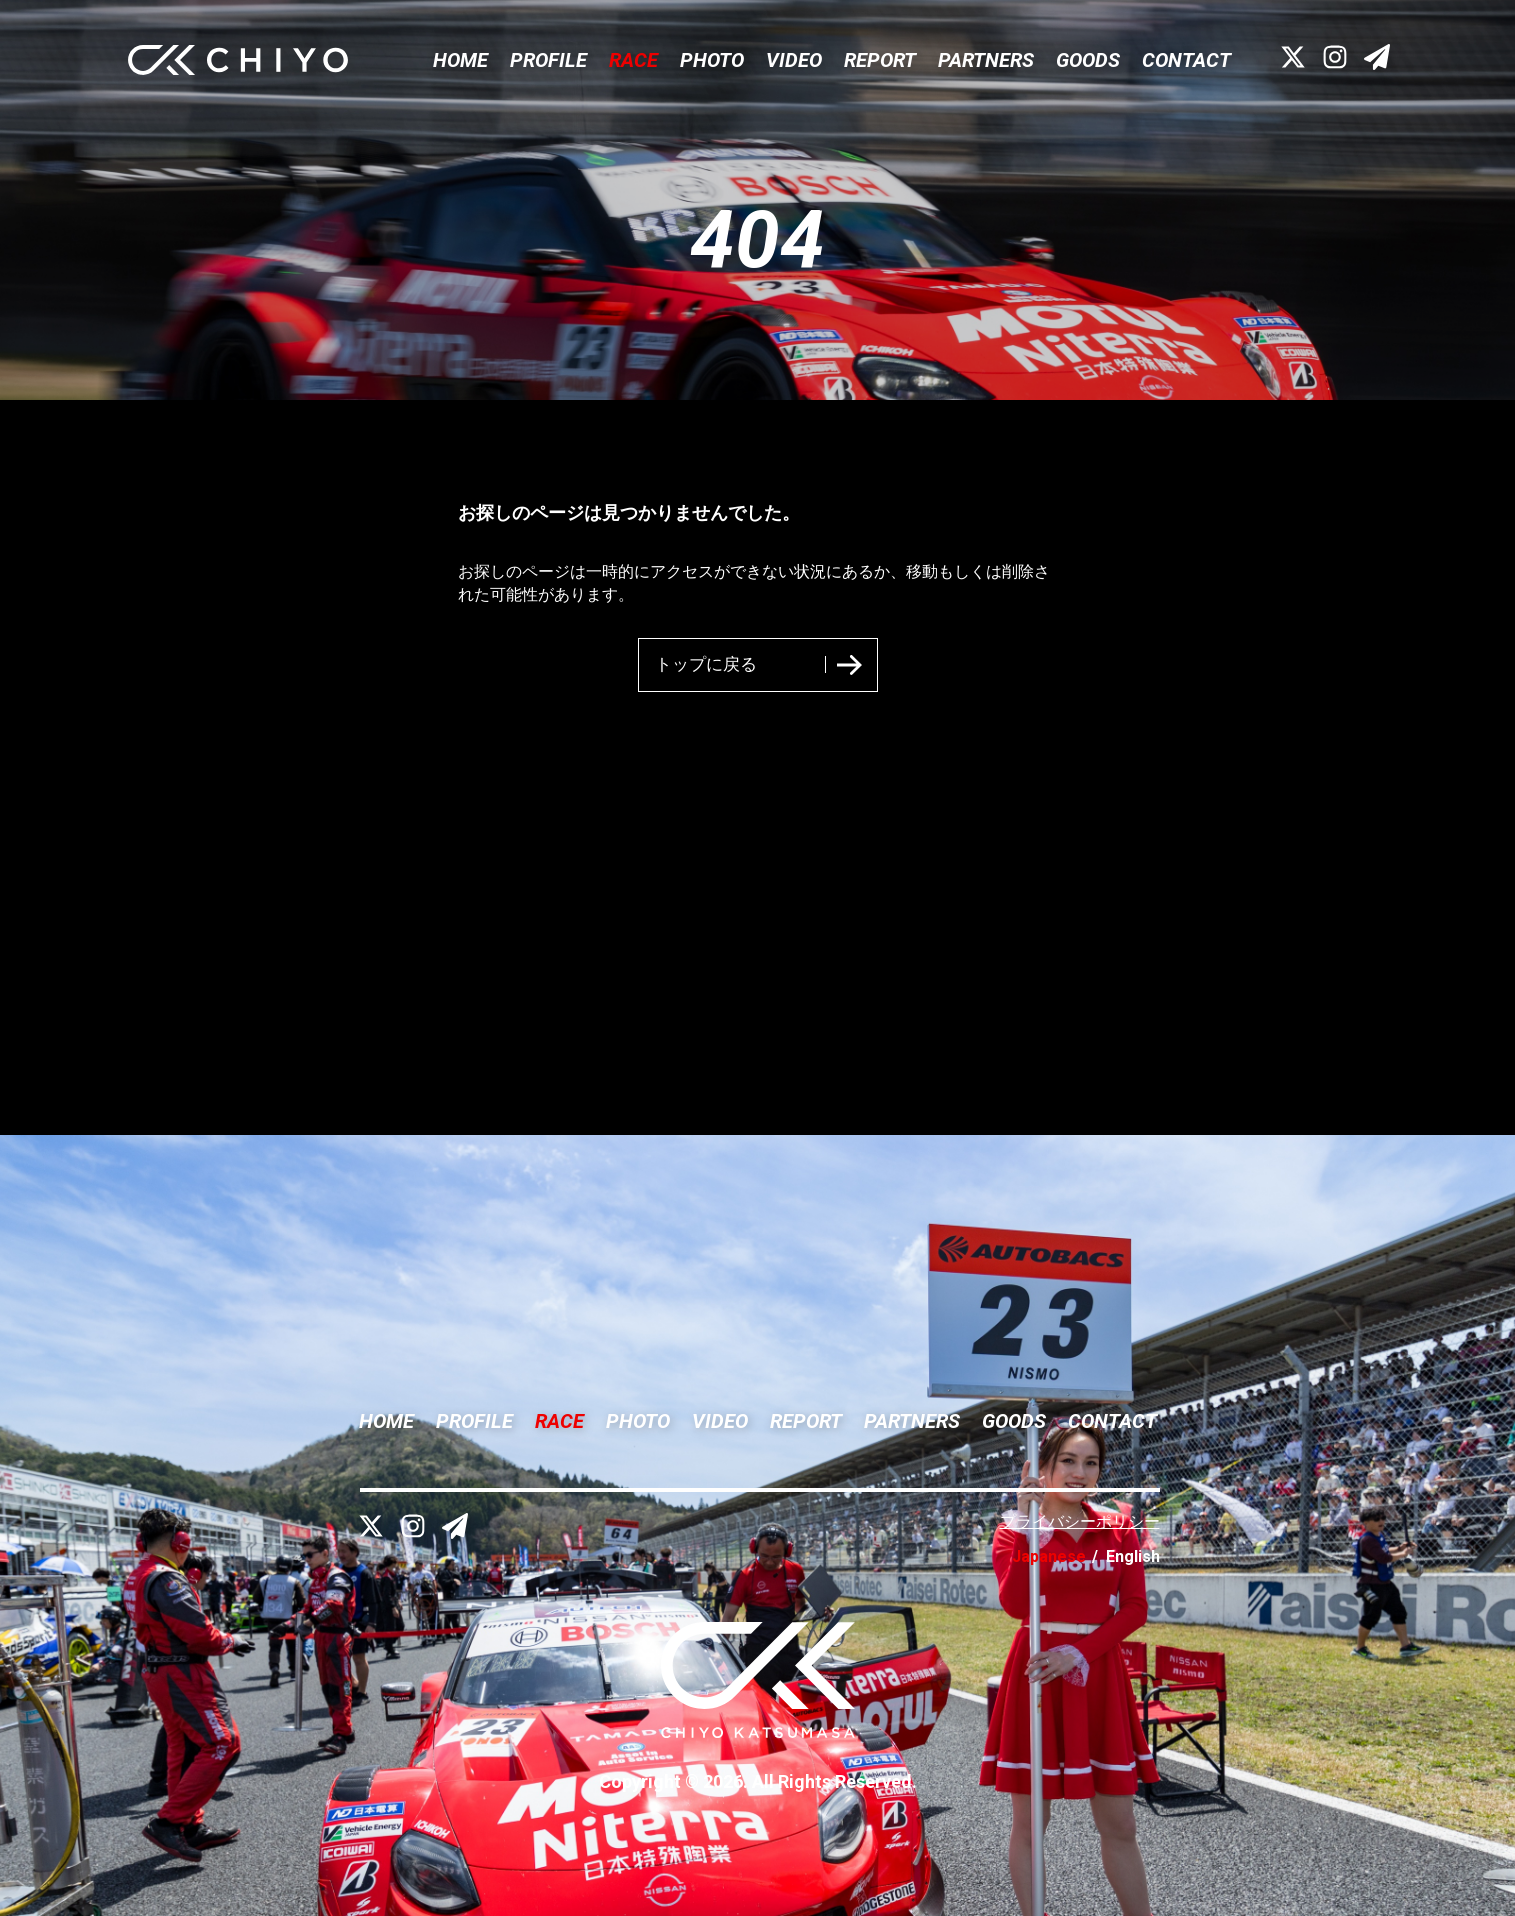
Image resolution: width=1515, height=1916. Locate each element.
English (1133, 1556)
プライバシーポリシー (1080, 1521)
